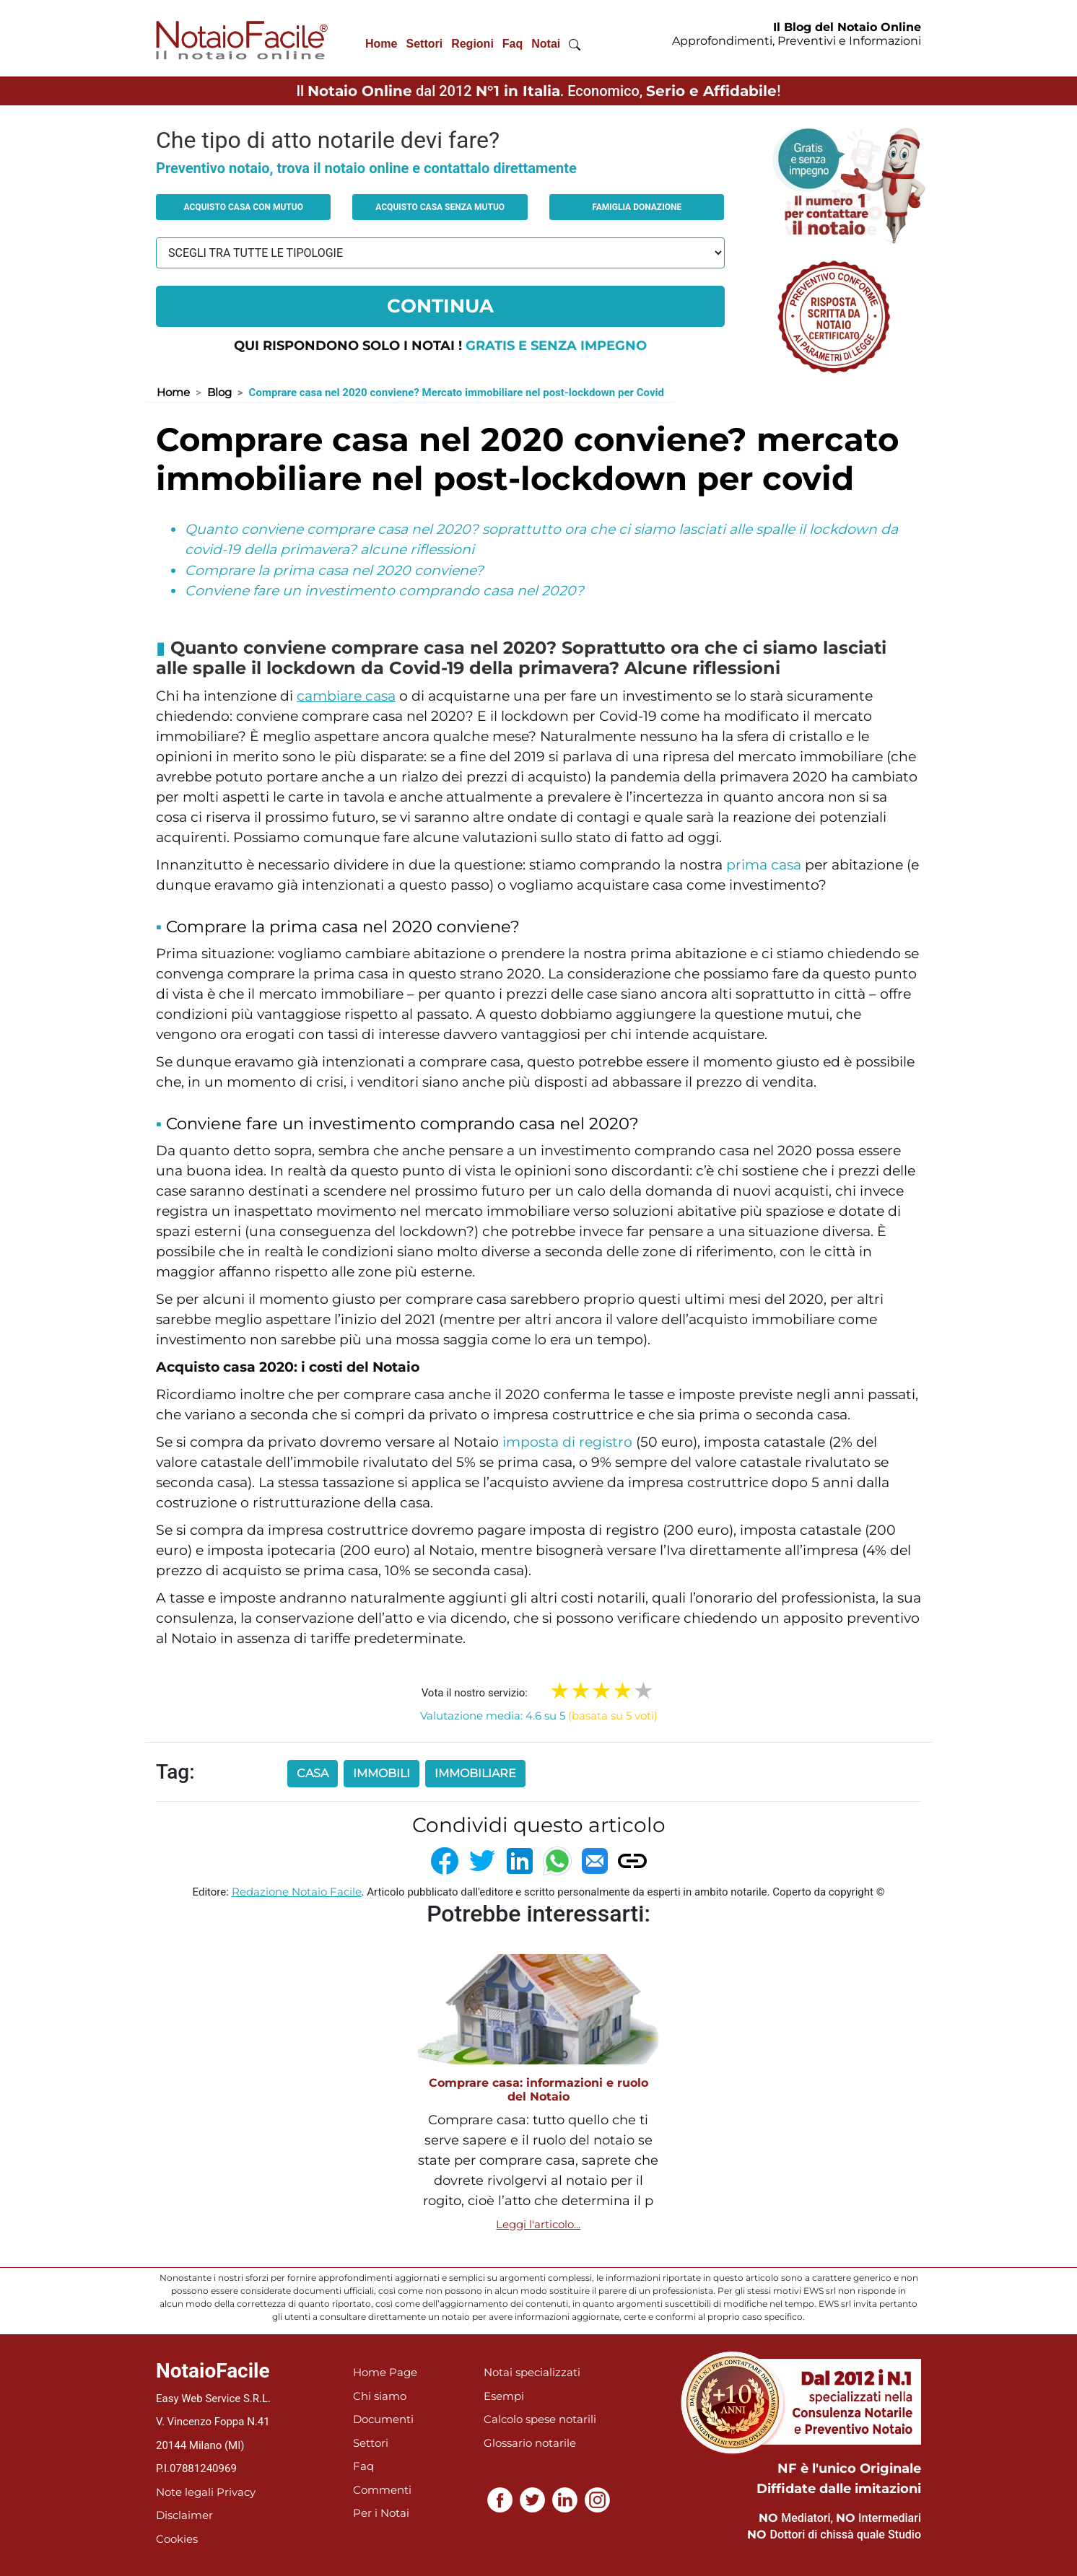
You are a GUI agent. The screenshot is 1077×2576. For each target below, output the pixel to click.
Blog (219, 392)
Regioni (472, 44)
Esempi (504, 2396)
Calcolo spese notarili (540, 2419)
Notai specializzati (532, 2372)
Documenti (383, 2419)
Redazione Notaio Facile (297, 1891)
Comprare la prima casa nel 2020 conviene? (334, 570)
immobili (381, 1773)
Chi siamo (379, 2396)
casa (312, 1773)
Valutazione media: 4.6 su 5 (539, 1715)
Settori (424, 44)
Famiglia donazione (636, 207)
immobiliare (475, 1773)
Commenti (382, 2490)
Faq (512, 44)
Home (381, 44)
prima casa (763, 865)
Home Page (385, 2372)
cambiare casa (346, 696)
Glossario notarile (530, 2443)
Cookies (177, 2539)
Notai (545, 44)
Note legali (185, 2492)
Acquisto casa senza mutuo (440, 207)
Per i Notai (381, 2513)
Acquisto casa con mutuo (243, 207)
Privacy (236, 2492)
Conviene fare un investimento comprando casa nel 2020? (384, 590)
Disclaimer (184, 2515)
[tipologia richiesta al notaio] (440, 252)
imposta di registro (567, 1442)
